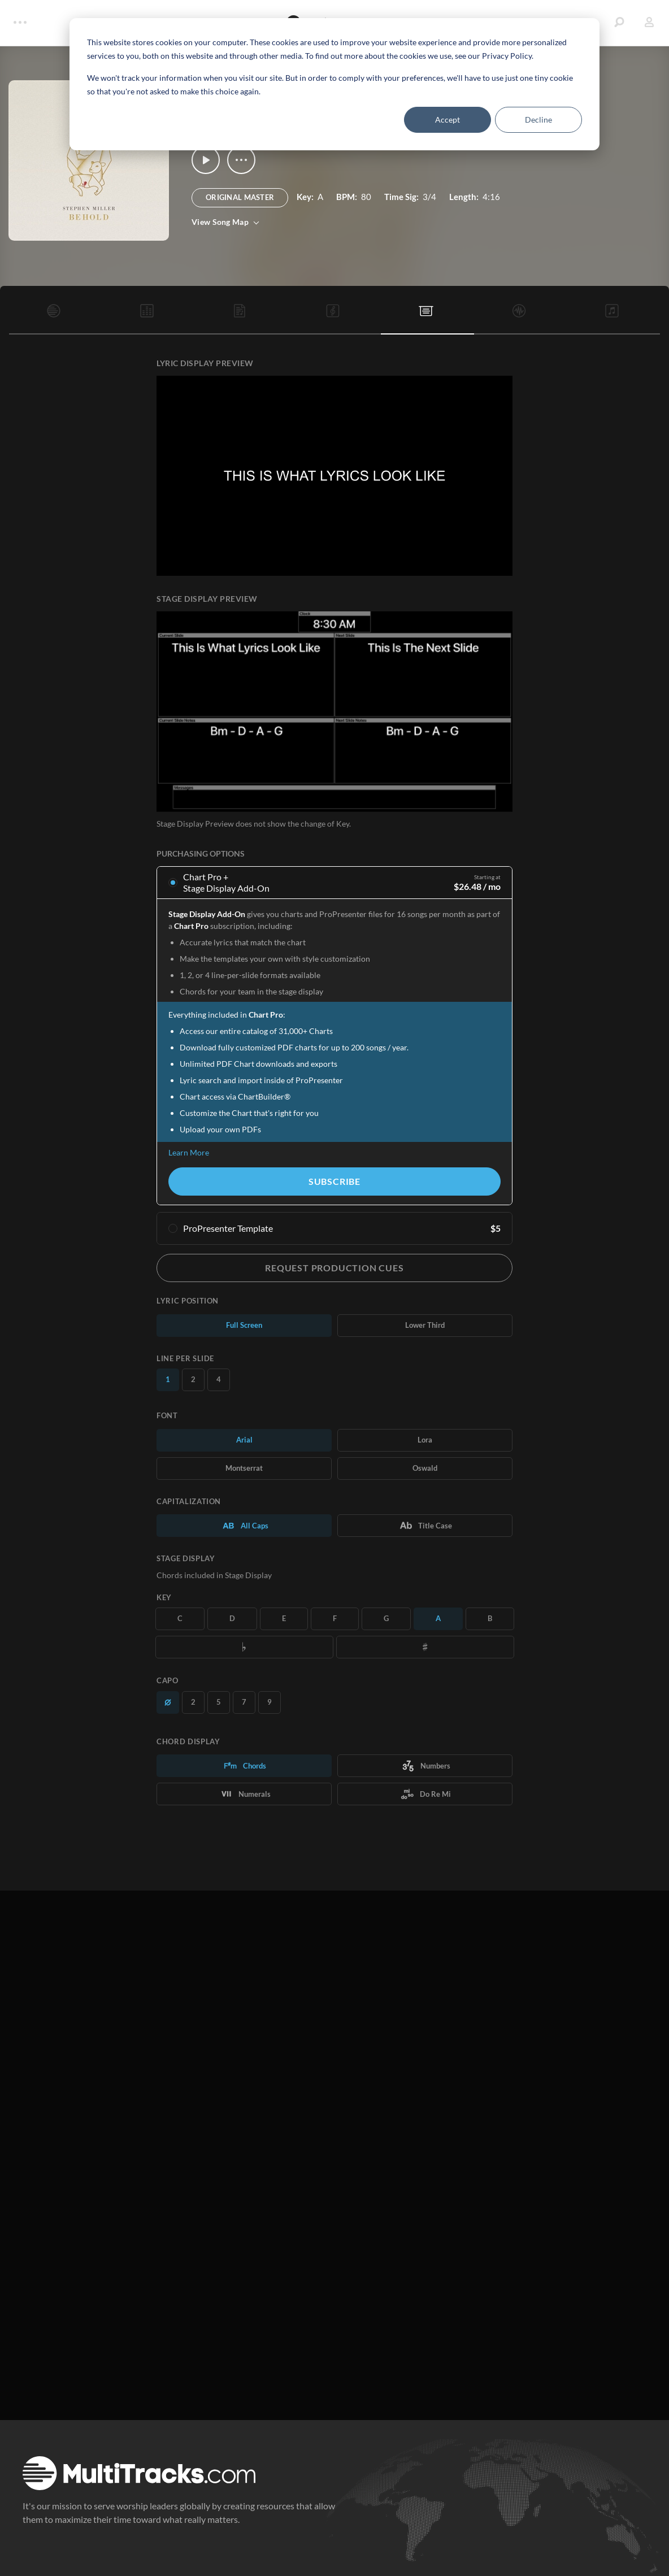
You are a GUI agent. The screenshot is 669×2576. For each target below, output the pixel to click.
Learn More (188, 1152)
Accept (447, 119)
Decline (538, 119)
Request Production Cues (334, 1267)
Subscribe (334, 1181)
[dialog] (334, 84)
